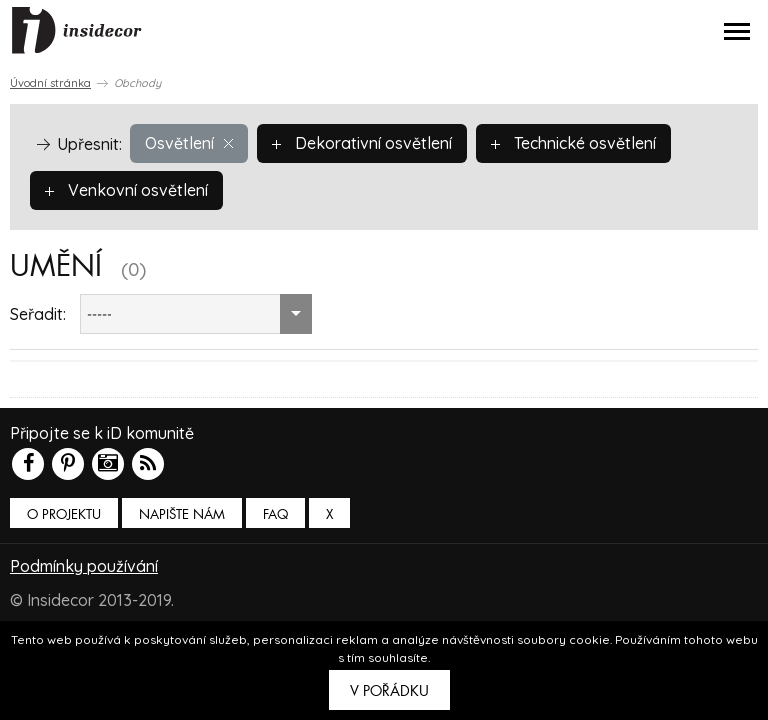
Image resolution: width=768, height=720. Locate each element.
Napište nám (182, 514)
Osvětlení (189, 143)
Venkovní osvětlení (126, 190)
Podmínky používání (84, 566)
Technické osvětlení (573, 143)
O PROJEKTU (64, 514)
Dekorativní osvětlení (362, 143)
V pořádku (389, 691)
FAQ (275, 514)
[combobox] (196, 314)
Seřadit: (38, 314)
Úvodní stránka (50, 83)
